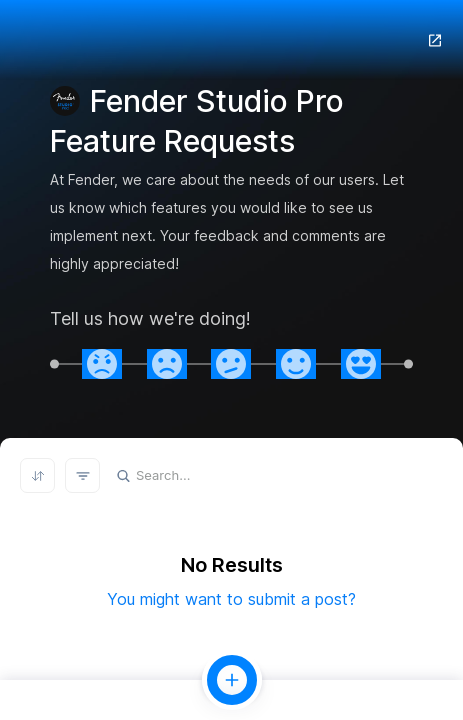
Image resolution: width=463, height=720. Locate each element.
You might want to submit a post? (231, 599)
